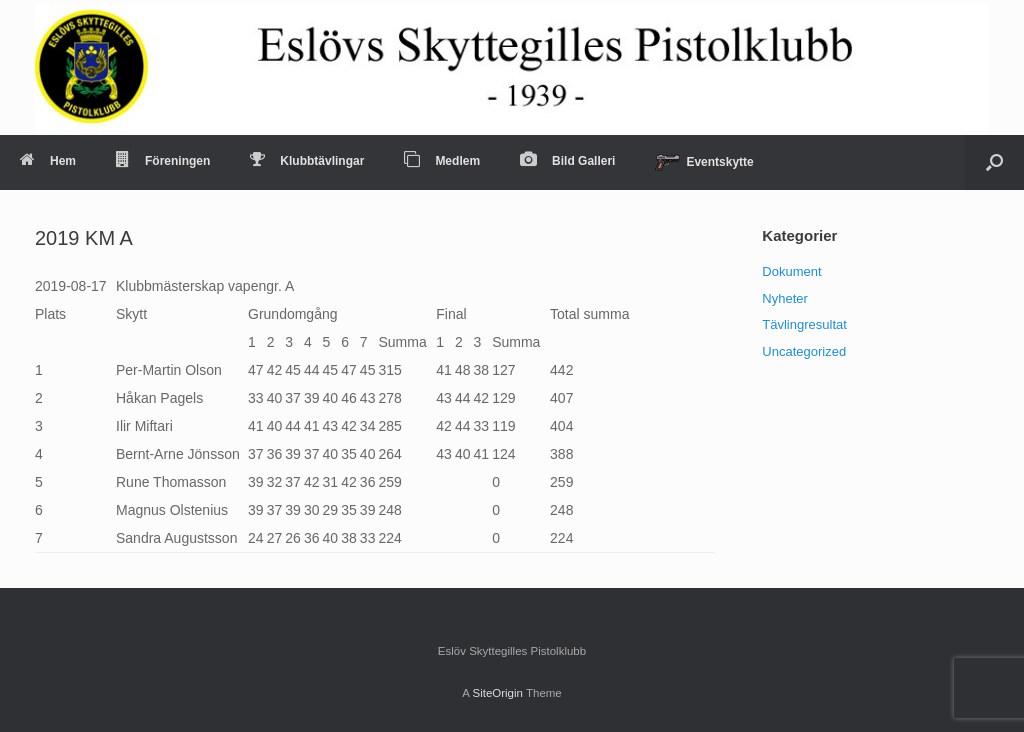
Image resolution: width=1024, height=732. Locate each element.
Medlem (442, 161)
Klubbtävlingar (307, 161)
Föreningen (163, 161)
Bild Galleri (567, 161)
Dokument (791, 271)
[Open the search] (994, 162)
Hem (48, 161)
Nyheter (785, 298)
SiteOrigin (497, 693)
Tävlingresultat (804, 324)
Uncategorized (804, 351)
